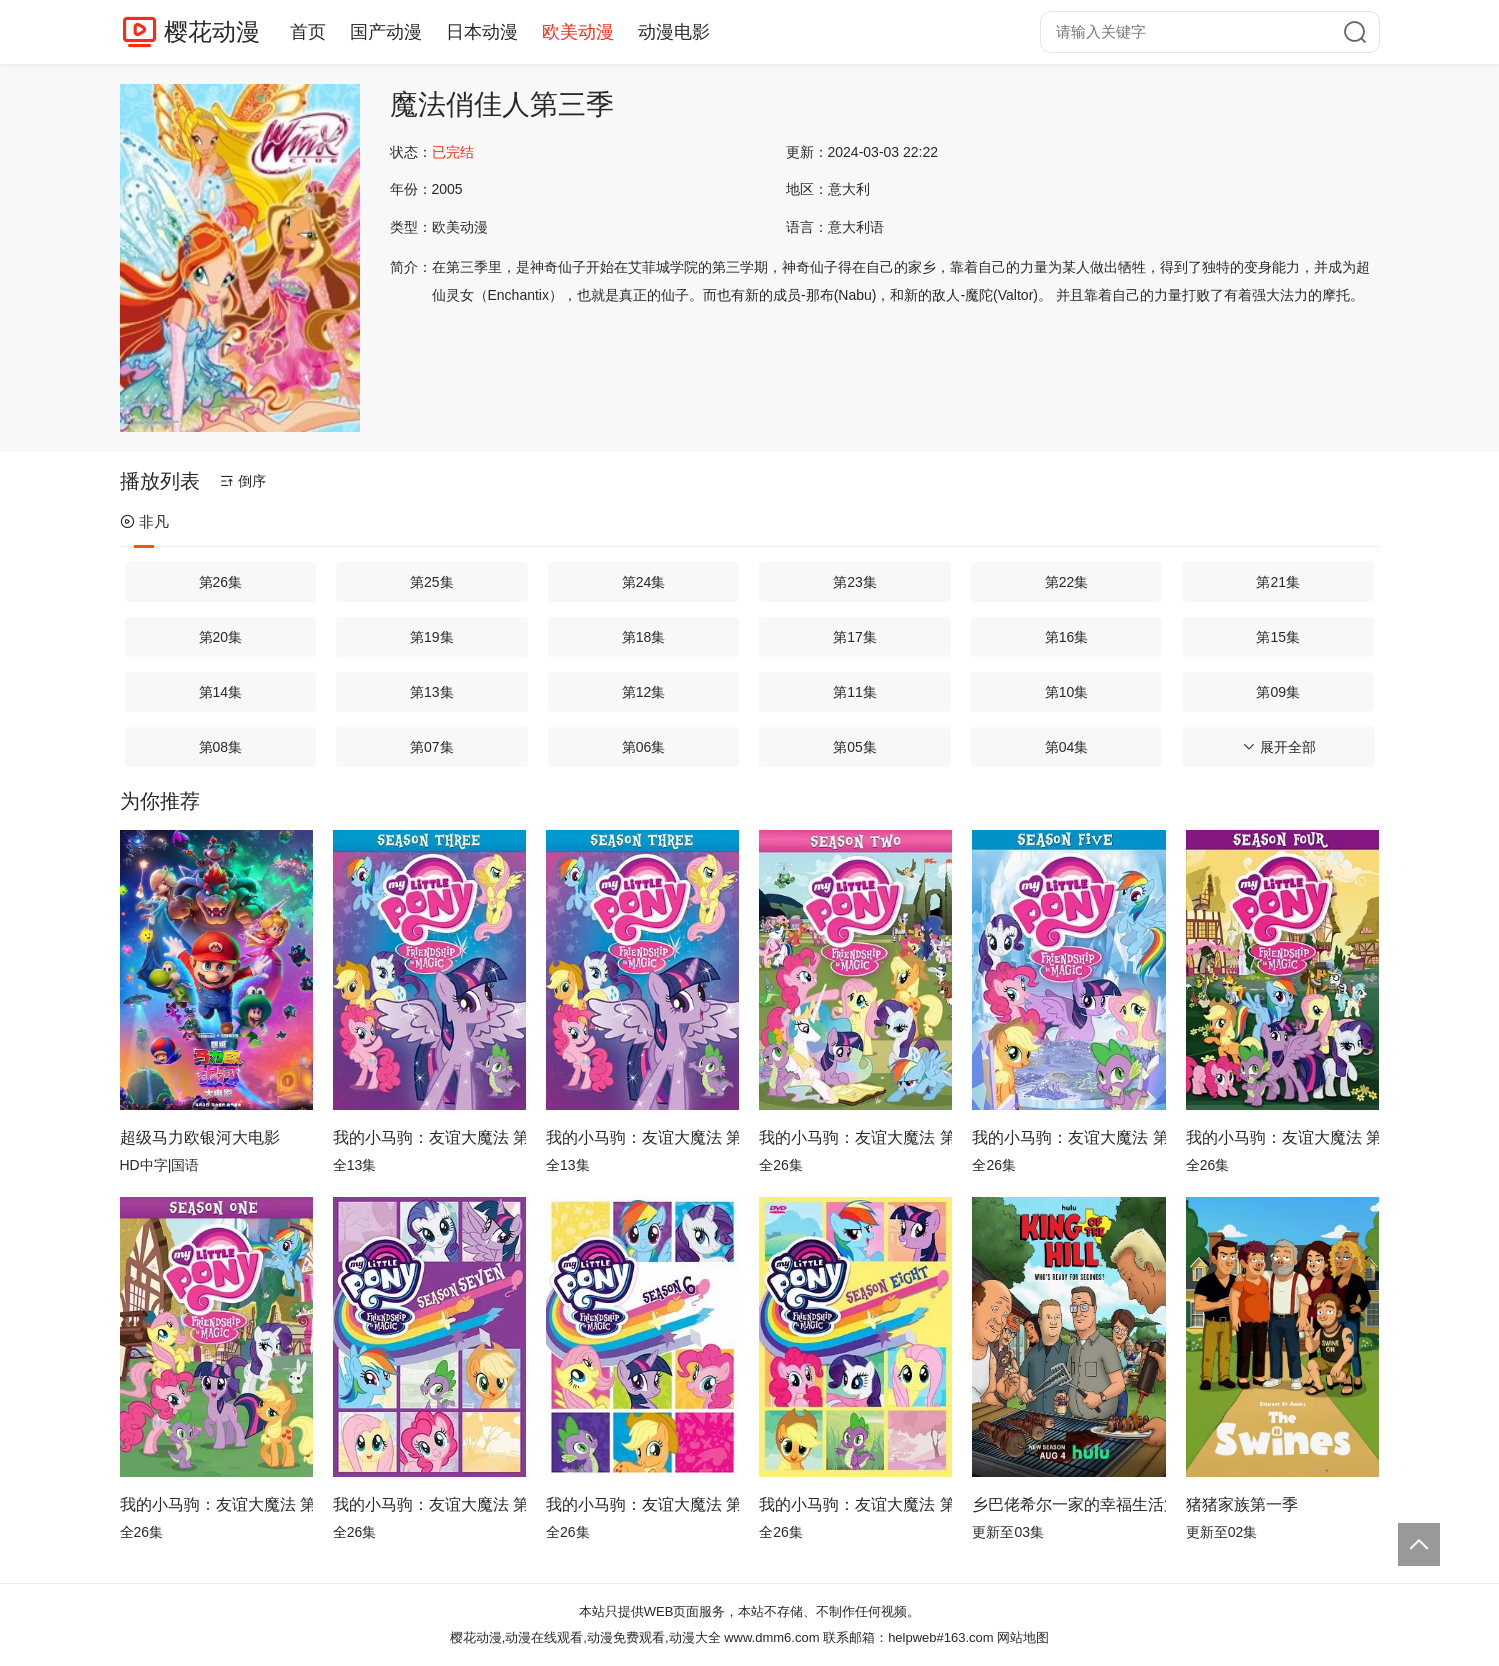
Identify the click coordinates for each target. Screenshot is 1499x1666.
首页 (308, 32)
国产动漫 (386, 32)
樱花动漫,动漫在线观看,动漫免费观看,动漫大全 (585, 1637)
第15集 (1278, 637)
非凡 (144, 521)
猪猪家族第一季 (1242, 1504)
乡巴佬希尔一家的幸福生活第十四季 (1068, 1504)
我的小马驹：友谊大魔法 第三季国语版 (429, 1137)
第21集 (1278, 582)
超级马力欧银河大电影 (200, 1137)
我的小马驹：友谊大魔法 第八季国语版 (855, 1504)
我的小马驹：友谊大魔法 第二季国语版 (855, 1137)
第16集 (1067, 637)
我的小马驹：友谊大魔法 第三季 (642, 1137)
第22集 (1067, 582)
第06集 (644, 747)
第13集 (432, 692)
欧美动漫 (578, 32)
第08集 (221, 747)
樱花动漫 (212, 31)
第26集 (221, 582)
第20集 (221, 637)
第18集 (644, 637)
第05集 (855, 747)
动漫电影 (674, 32)
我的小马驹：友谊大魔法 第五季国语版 (1068, 1137)
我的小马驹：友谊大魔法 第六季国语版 (642, 1504)
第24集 (644, 582)
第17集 (855, 637)
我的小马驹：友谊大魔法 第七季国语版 (429, 1504)
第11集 (855, 692)
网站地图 (1023, 1637)
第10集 (1067, 692)
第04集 (1067, 747)
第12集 (644, 692)
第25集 (432, 582)
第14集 (221, 692)
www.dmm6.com (771, 1637)
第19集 (432, 637)
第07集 (432, 747)
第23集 (855, 582)
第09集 (1278, 692)
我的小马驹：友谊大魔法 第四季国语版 (1282, 1137)
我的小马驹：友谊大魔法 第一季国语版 (216, 1504)
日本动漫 (482, 32)
